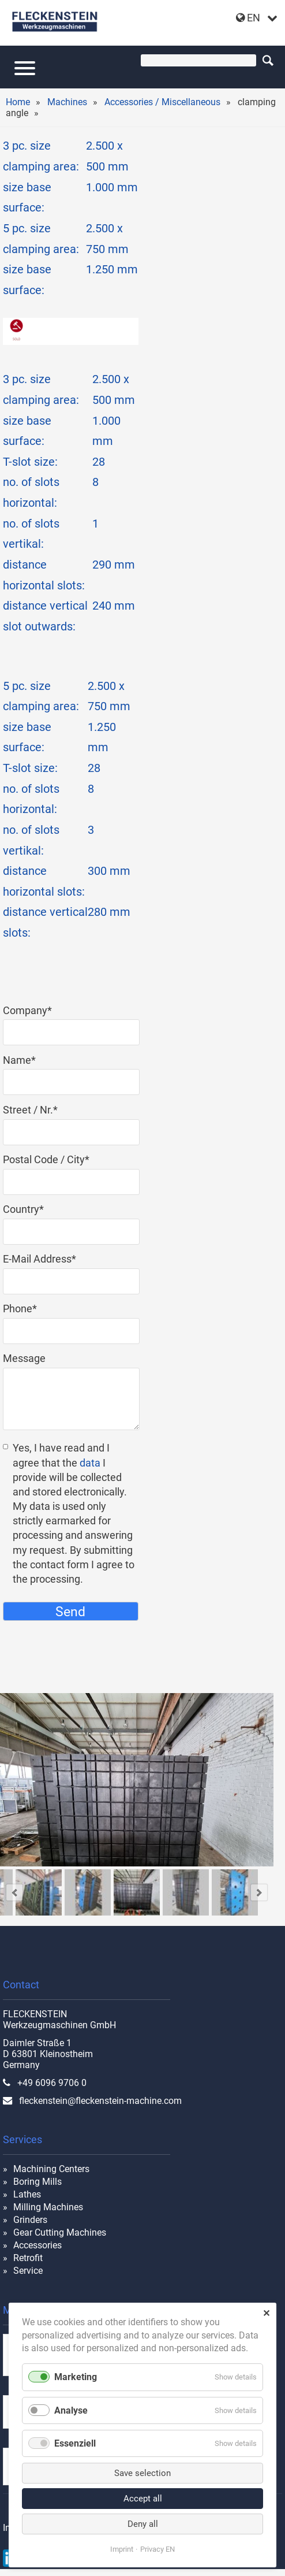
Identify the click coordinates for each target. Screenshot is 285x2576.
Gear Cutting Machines (59, 2232)
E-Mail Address (39, 1259)
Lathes (27, 2194)
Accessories (37, 2245)
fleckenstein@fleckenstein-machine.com (100, 2100)
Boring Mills (37, 2181)
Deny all (142, 2524)
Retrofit (28, 2257)
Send (70, 1611)
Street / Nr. (30, 1110)
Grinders (30, 2219)
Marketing (75, 2376)
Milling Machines (48, 2207)
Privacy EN (157, 2549)
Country (27, 1209)
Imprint (121, 2549)
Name (27, 1060)
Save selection (142, 2473)
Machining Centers (51, 2168)
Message (24, 1358)
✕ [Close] (266, 2313)
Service (28, 2270)
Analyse (71, 2410)
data (90, 1463)
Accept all (142, 2498)
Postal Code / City (46, 1159)
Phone (27, 1308)
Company (27, 1010)
